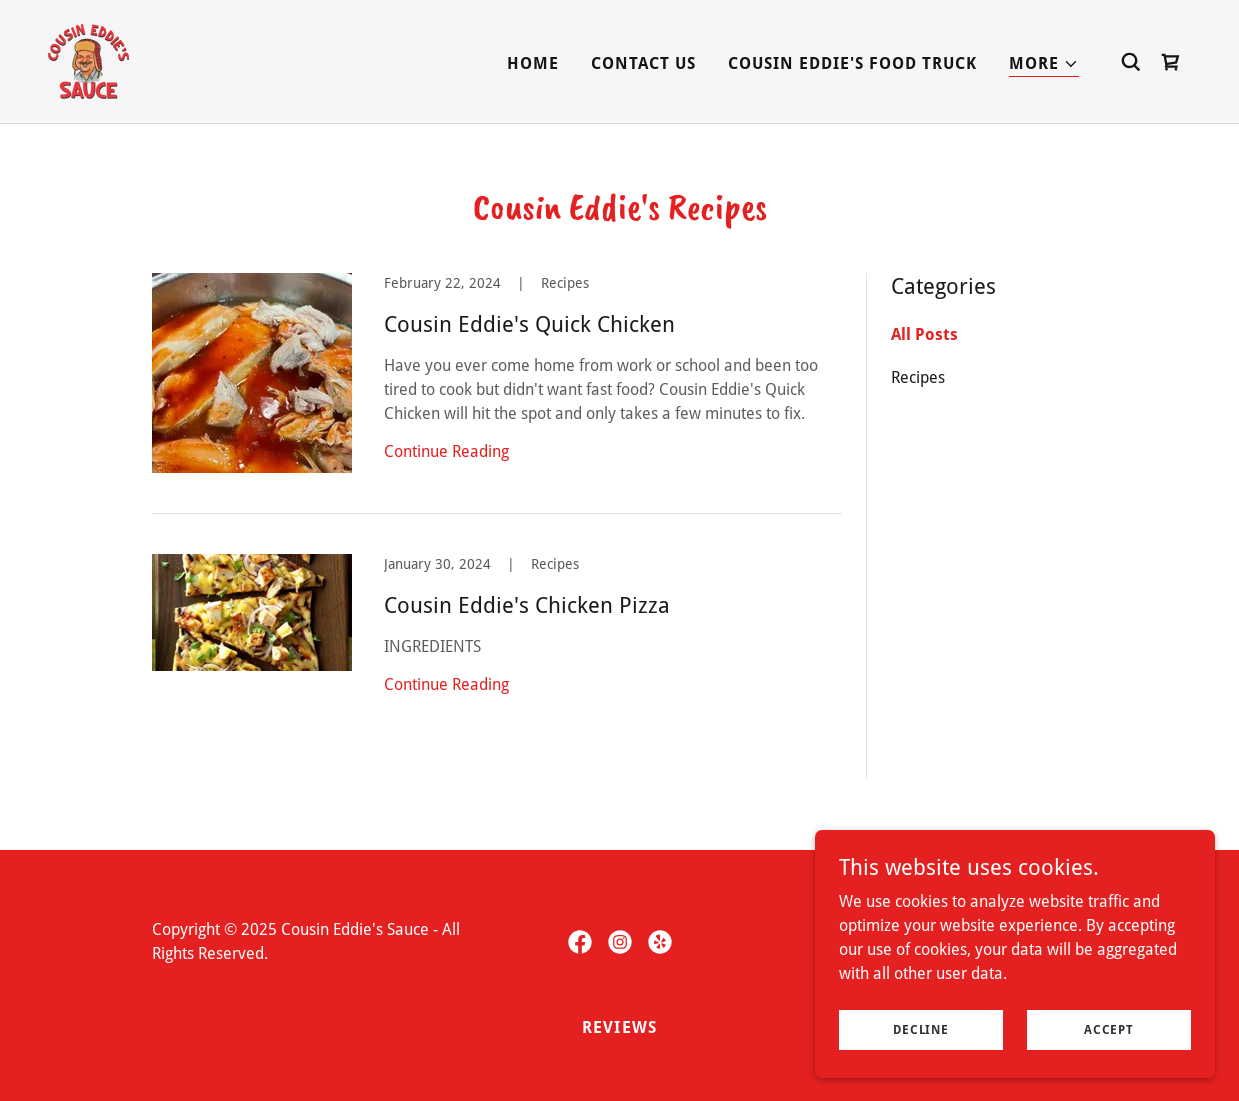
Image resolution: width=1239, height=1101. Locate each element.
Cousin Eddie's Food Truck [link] (852, 63)
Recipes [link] (918, 377)
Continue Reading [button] (446, 451)
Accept (1109, 1029)
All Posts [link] (924, 334)
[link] (88, 60)
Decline (920, 1029)
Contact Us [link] (643, 63)
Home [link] (533, 63)
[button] (1044, 64)
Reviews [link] (619, 1027)
